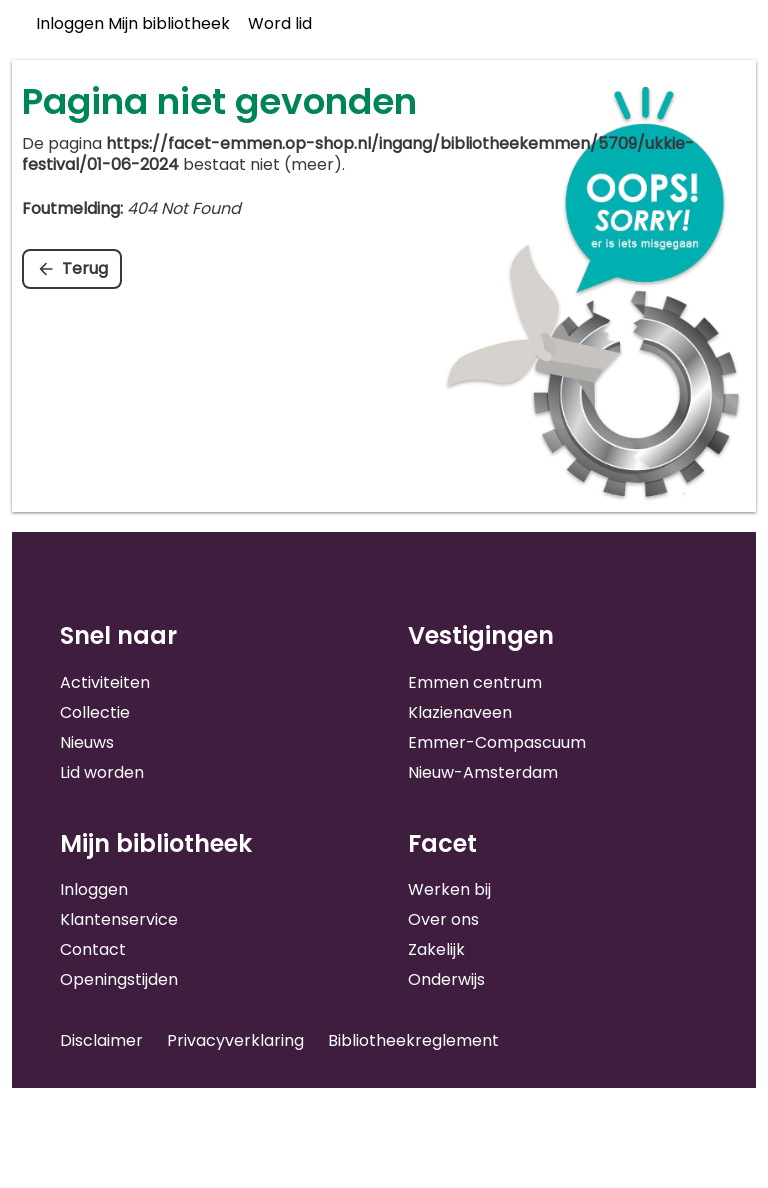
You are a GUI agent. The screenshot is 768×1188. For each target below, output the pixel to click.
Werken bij (449, 889)
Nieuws (87, 742)
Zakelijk (436, 949)
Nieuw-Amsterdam (483, 772)
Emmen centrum (475, 682)
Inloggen (94, 889)
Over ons (443, 919)
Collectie (95, 712)
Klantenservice (119, 919)
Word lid (280, 23)
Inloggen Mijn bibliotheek (133, 23)
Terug (85, 268)
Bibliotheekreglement (413, 1040)
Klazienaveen (460, 712)
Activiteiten (105, 682)
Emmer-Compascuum (497, 742)
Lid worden (102, 772)
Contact (93, 949)
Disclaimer (101, 1040)
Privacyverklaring (235, 1040)
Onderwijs (446, 979)
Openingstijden (119, 979)
